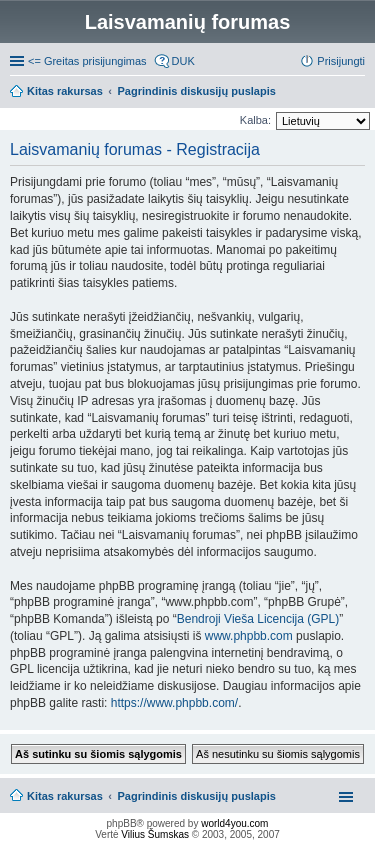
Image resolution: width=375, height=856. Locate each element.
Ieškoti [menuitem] (357, 93)
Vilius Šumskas (155, 834)
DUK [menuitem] (183, 61)
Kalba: (255, 120)
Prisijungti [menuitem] (341, 61)
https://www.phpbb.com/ (174, 703)
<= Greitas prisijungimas (87, 61)
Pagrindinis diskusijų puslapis (197, 796)
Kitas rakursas (65, 796)
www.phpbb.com (249, 636)
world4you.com (234, 823)
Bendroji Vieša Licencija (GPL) (258, 619)
